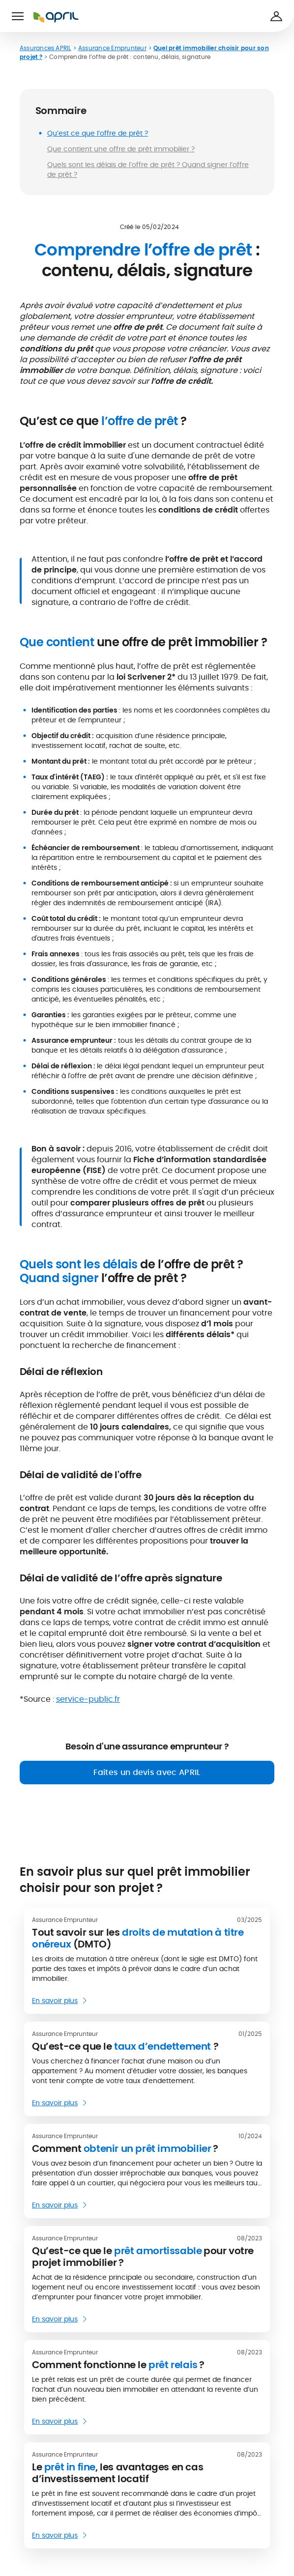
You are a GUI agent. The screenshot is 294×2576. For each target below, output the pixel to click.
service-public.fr (88, 1699)
